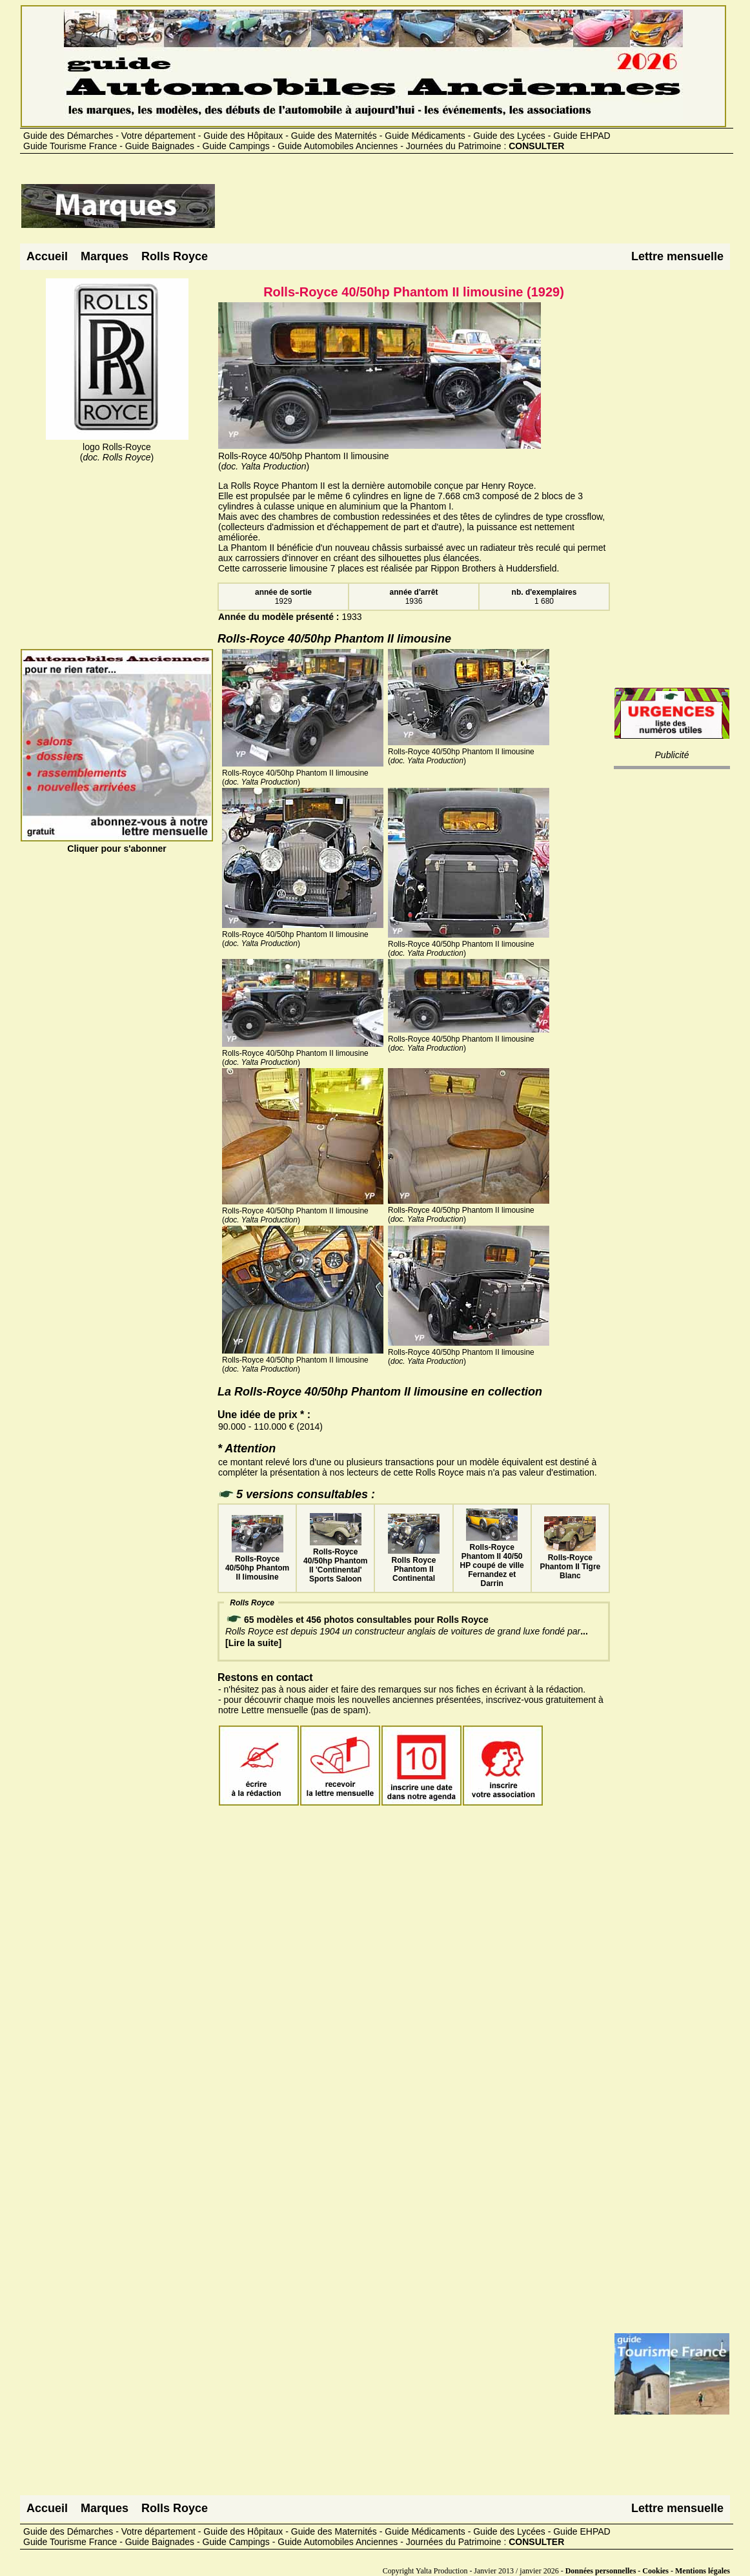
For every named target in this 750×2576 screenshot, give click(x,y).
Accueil (47, 256)
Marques (104, 256)
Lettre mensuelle (677, 256)
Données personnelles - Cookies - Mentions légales (647, 2570)
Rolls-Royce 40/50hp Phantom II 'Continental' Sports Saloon (335, 1560)
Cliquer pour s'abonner (117, 843)
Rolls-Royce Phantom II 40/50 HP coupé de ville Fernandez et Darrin (492, 1561)
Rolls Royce (174, 256)
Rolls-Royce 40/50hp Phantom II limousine (257, 1563)
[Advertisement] (451, 211)
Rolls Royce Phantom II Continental (414, 1565)
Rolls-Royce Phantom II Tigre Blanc (570, 1562)
